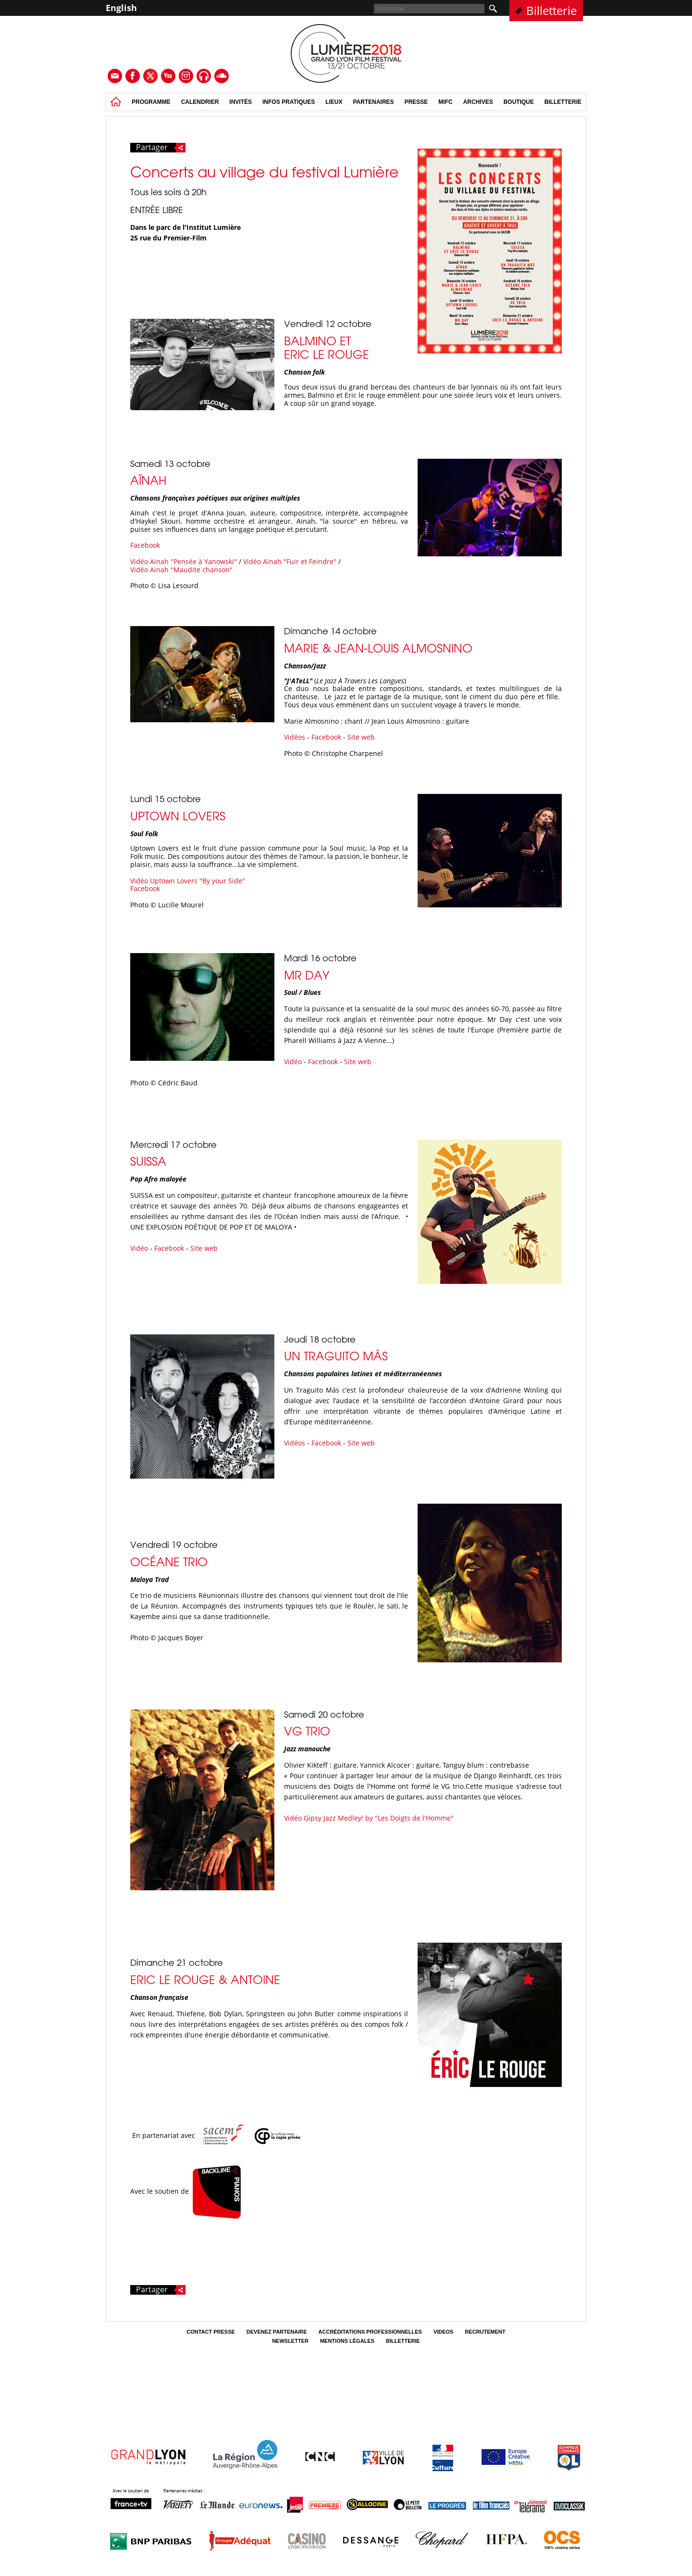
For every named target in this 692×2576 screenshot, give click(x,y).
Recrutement (485, 2332)
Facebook (145, 545)
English (121, 7)
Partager (160, 147)
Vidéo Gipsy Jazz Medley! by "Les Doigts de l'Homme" (369, 1817)
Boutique (519, 102)
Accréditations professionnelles (370, 2332)
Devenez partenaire (277, 2332)
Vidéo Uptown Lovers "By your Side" (187, 880)
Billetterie (551, 10)
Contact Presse (210, 2332)
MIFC (445, 102)
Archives (478, 102)
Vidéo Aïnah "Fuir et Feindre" (289, 561)
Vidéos (294, 736)
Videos (443, 2332)
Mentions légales (347, 2341)
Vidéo (293, 1061)
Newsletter (290, 2341)
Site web (361, 736)
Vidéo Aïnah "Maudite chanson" (181, 569)
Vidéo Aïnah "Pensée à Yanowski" (183, 561)
